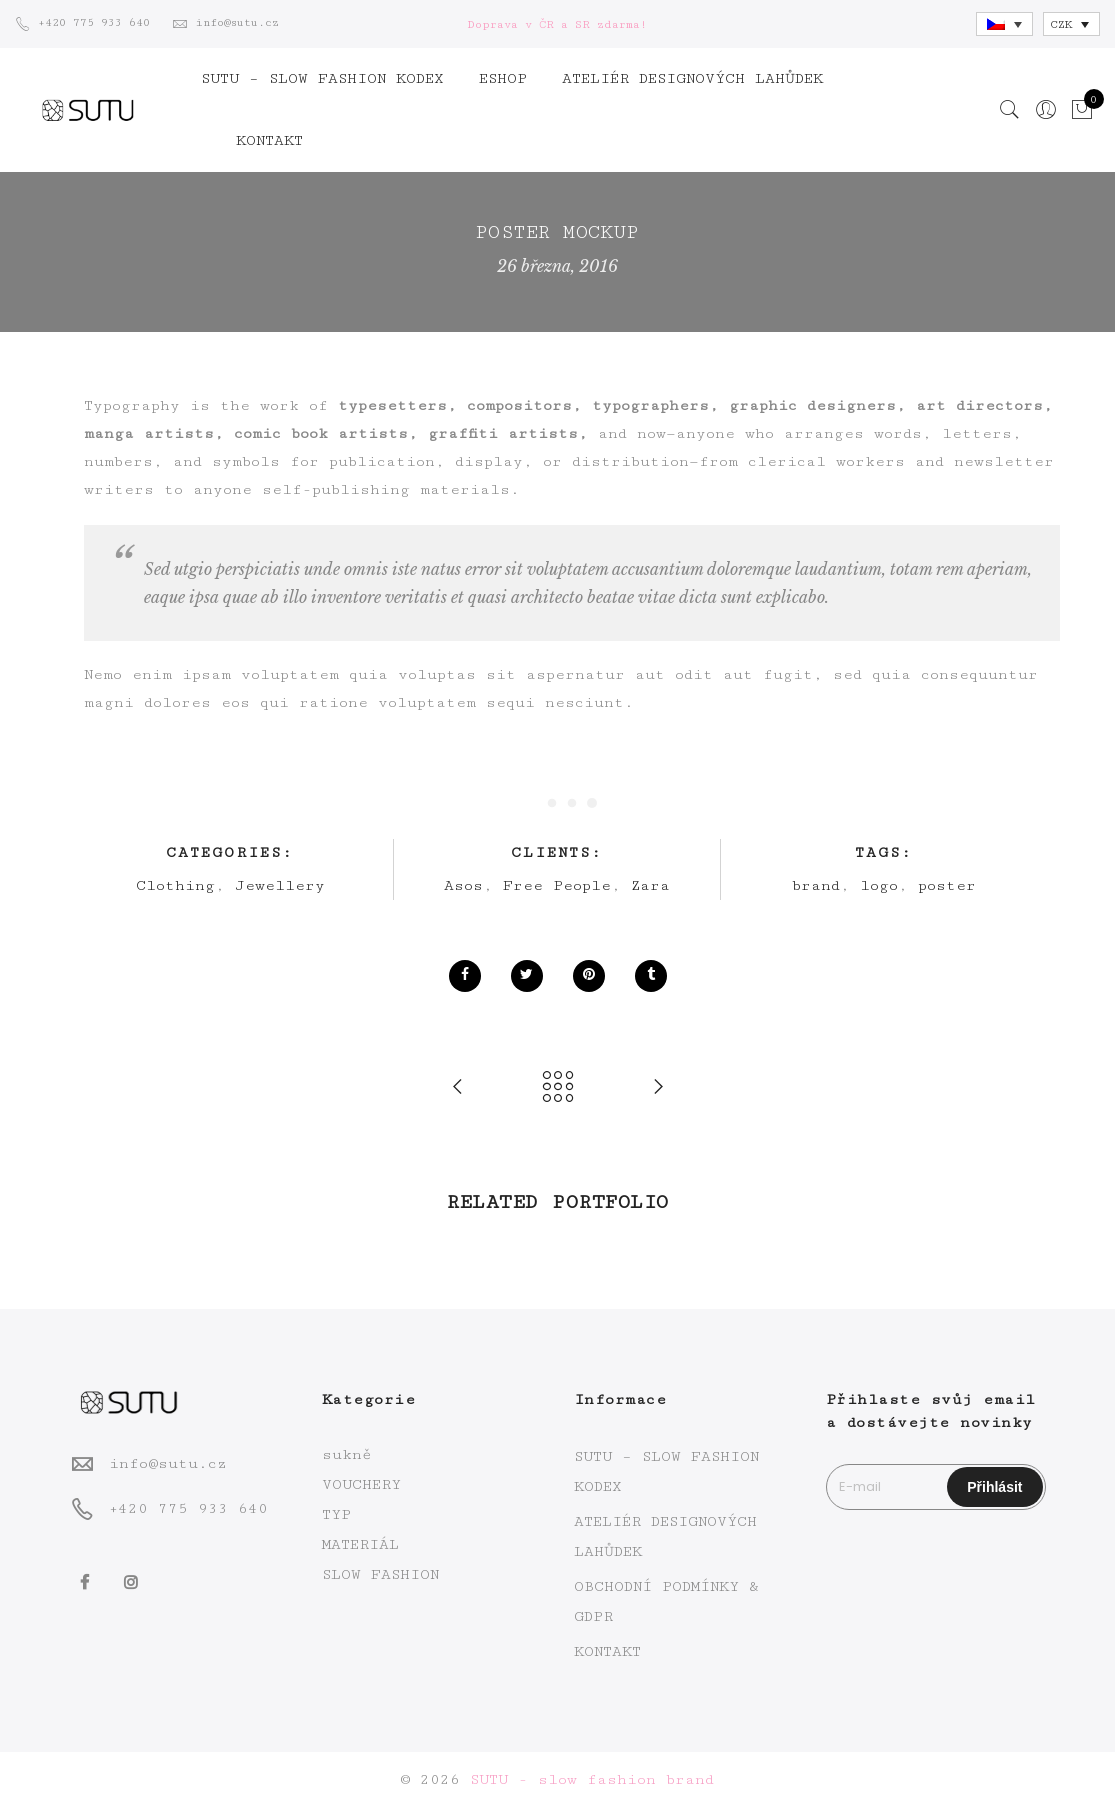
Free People (557, 885)
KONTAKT (269, 140)
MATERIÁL (360, 1544)
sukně (347, 1454)
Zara (650, 885)
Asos (463, 885)
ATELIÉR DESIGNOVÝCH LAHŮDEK (692, 78)
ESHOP (503, 78)
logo (879, 885)
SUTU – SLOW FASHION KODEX (322, 78)
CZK (1061, 24)
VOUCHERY (361, 1484)
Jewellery (280, 885)
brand (816, 885)
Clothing (175, 885)
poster (947, 885)
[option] (253, 1248)
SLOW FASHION (380, 1574)
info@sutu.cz (168, 1463)
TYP (336, 1514)
